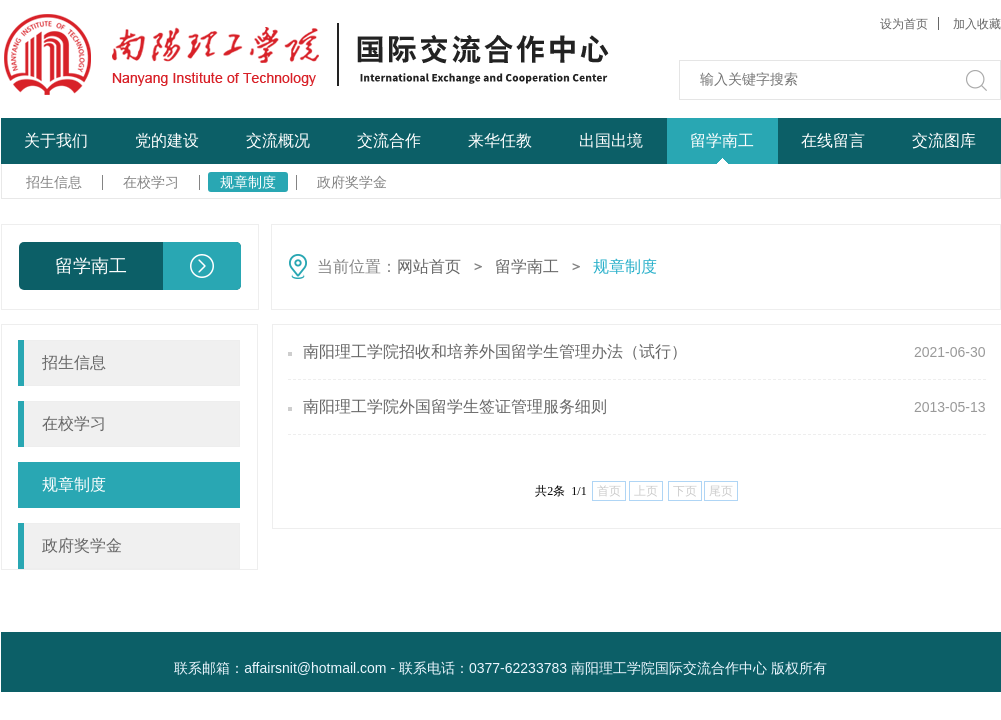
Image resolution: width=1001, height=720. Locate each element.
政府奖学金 (352, 182)
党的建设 (167, 140)
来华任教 (500, 140)
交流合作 (389, 140)
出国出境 (611, 140)
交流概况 (278, 140)
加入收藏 (977, 24)
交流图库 (944, 140)
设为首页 (904, 24)
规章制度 (248, 182)
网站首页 (429, 266)
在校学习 (151, 182)
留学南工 (722, 140)
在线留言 (833, 140)
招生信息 (54, 182)
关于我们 (56, 140)
